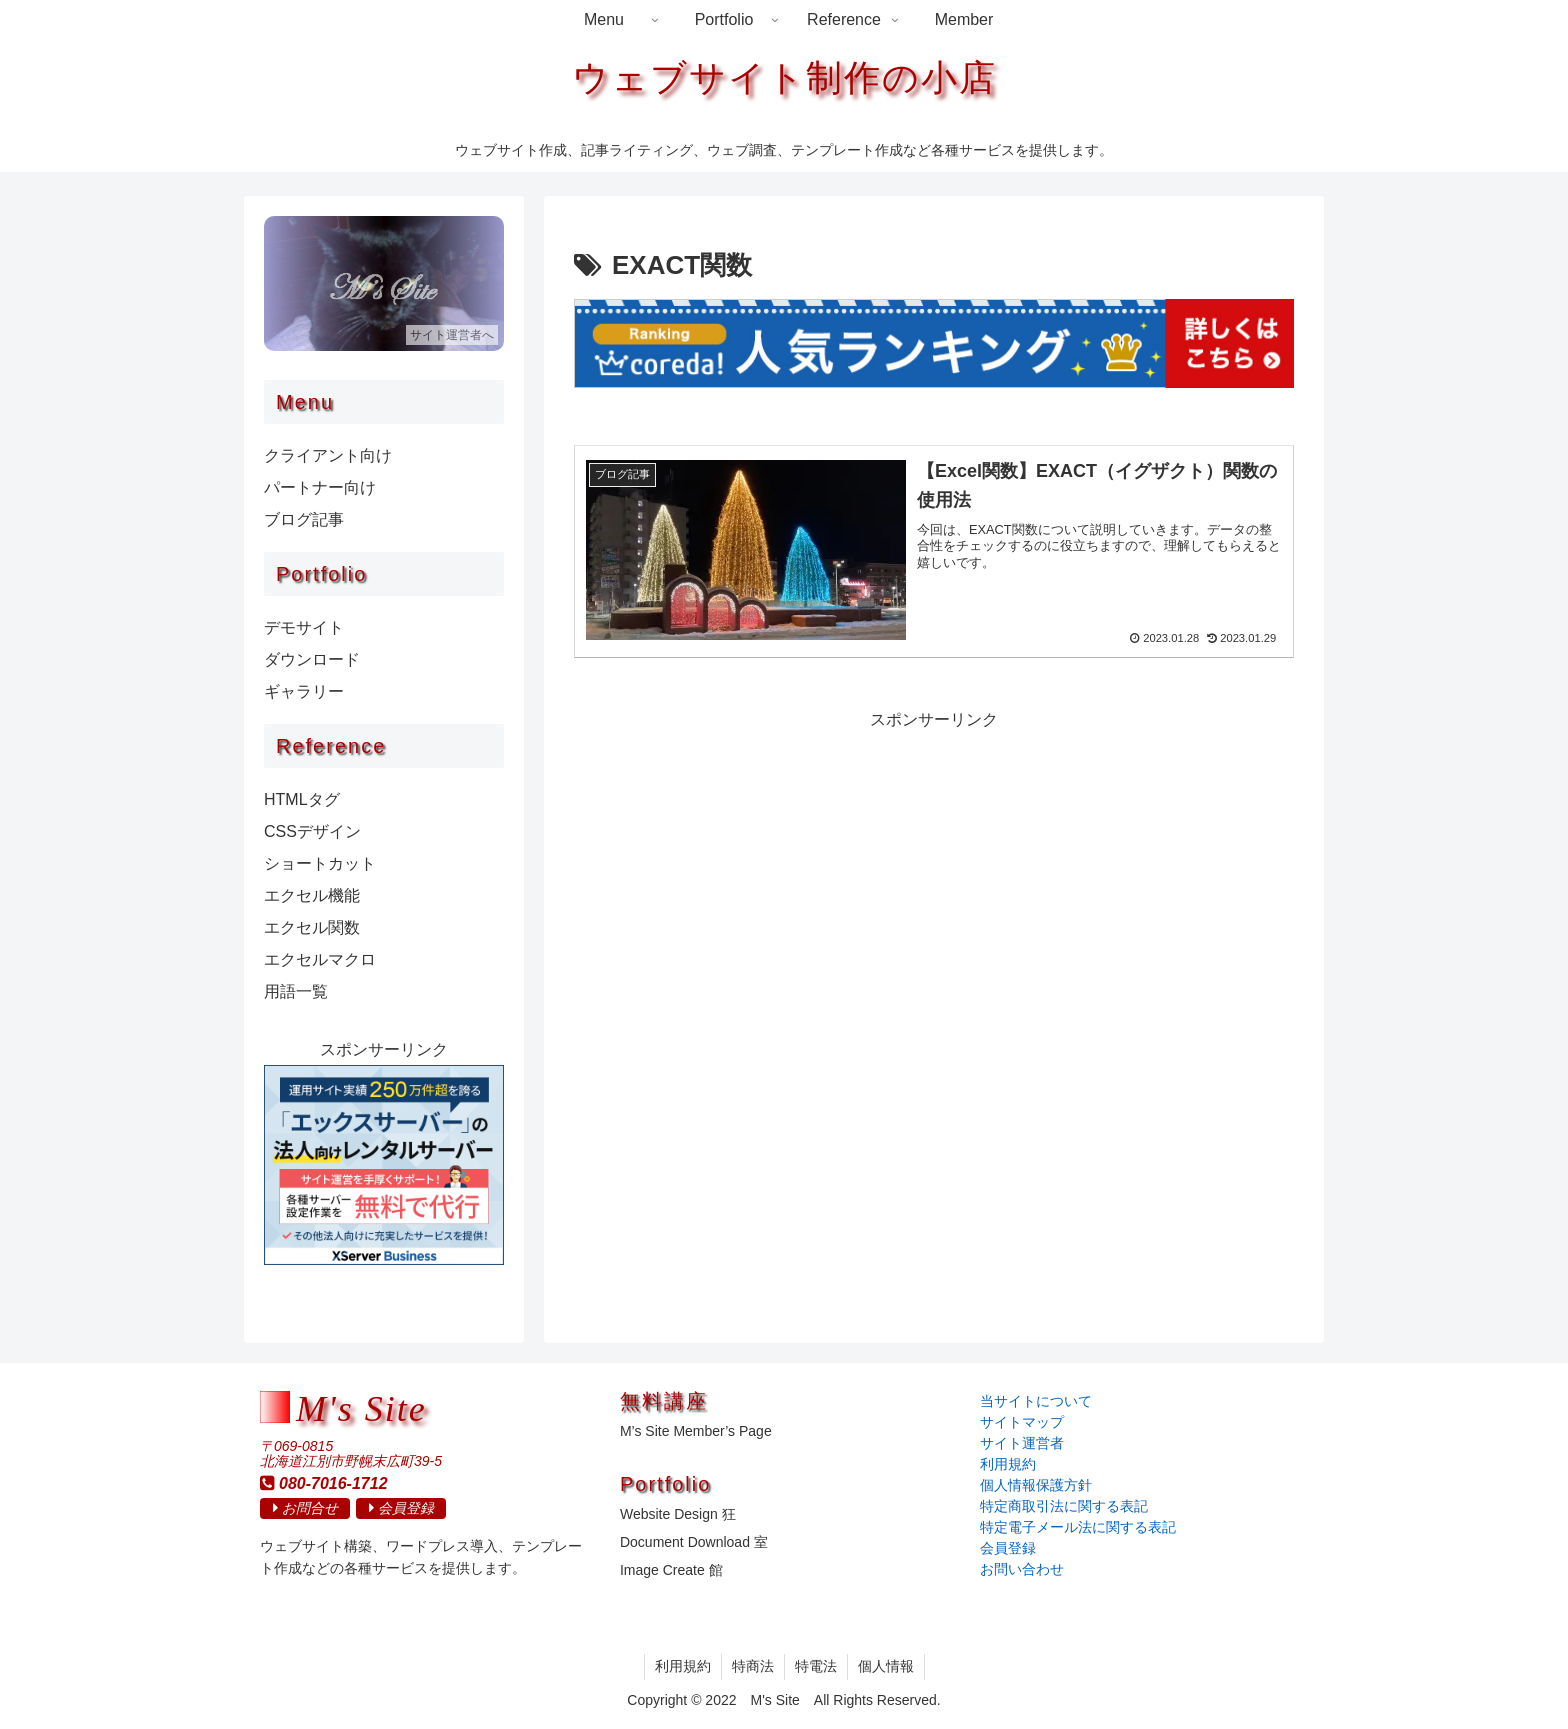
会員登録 (401, 1508)
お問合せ (305, 1508)
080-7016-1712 (324, 1483)
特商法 (753, 1666)
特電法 (816, 1666)
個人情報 (886, 1666)
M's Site (361, 1410)
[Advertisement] (934, 875)
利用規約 (683, 1666)
